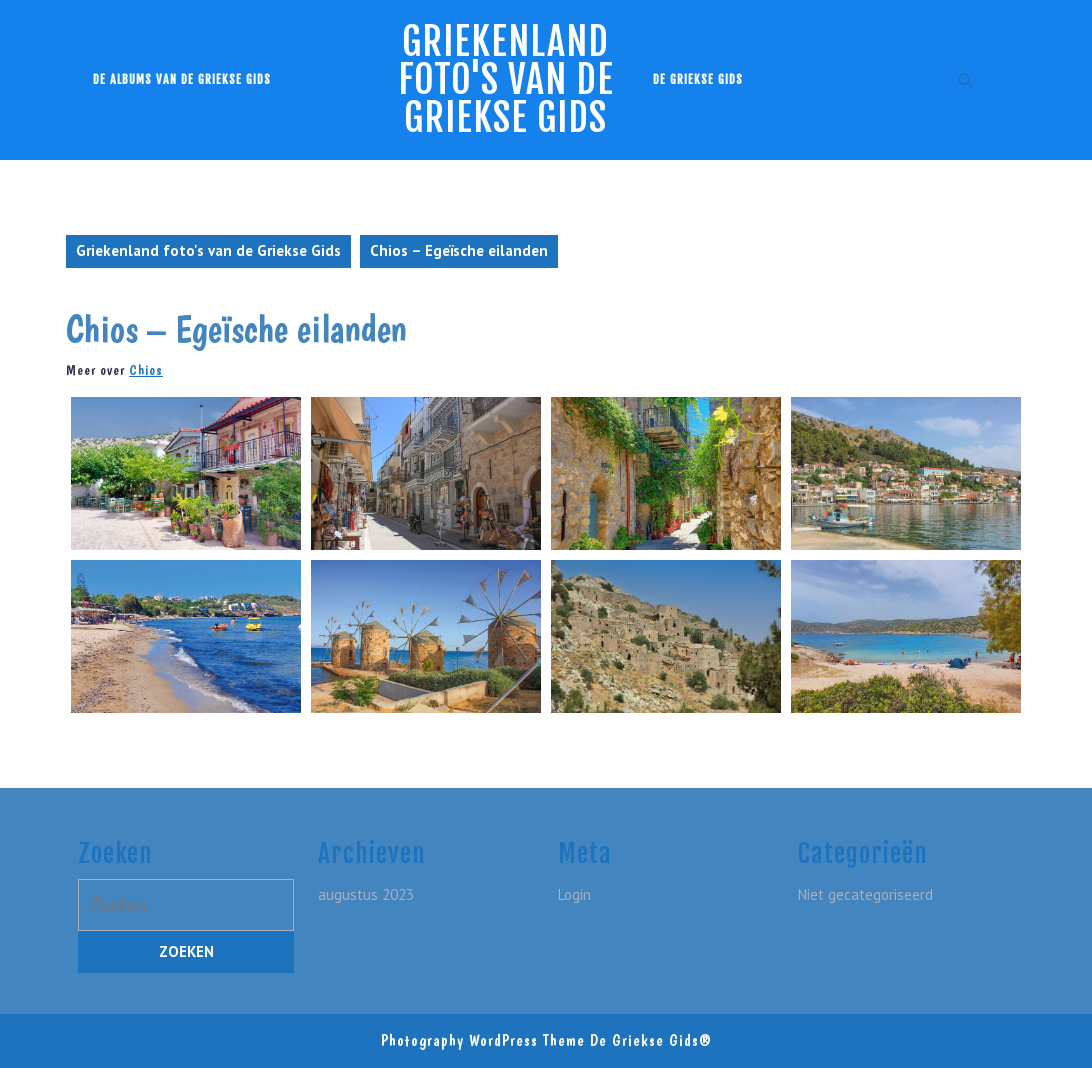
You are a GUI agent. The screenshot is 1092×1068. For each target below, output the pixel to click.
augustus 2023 (366, 894)
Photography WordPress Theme (483, 1040)
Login (574, 894)
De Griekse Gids (698, 79)
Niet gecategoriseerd (865, 894)
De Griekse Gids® (651, 1040)
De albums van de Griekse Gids (182, 79)
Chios (146, 370)
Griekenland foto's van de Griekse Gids (506, 79)
